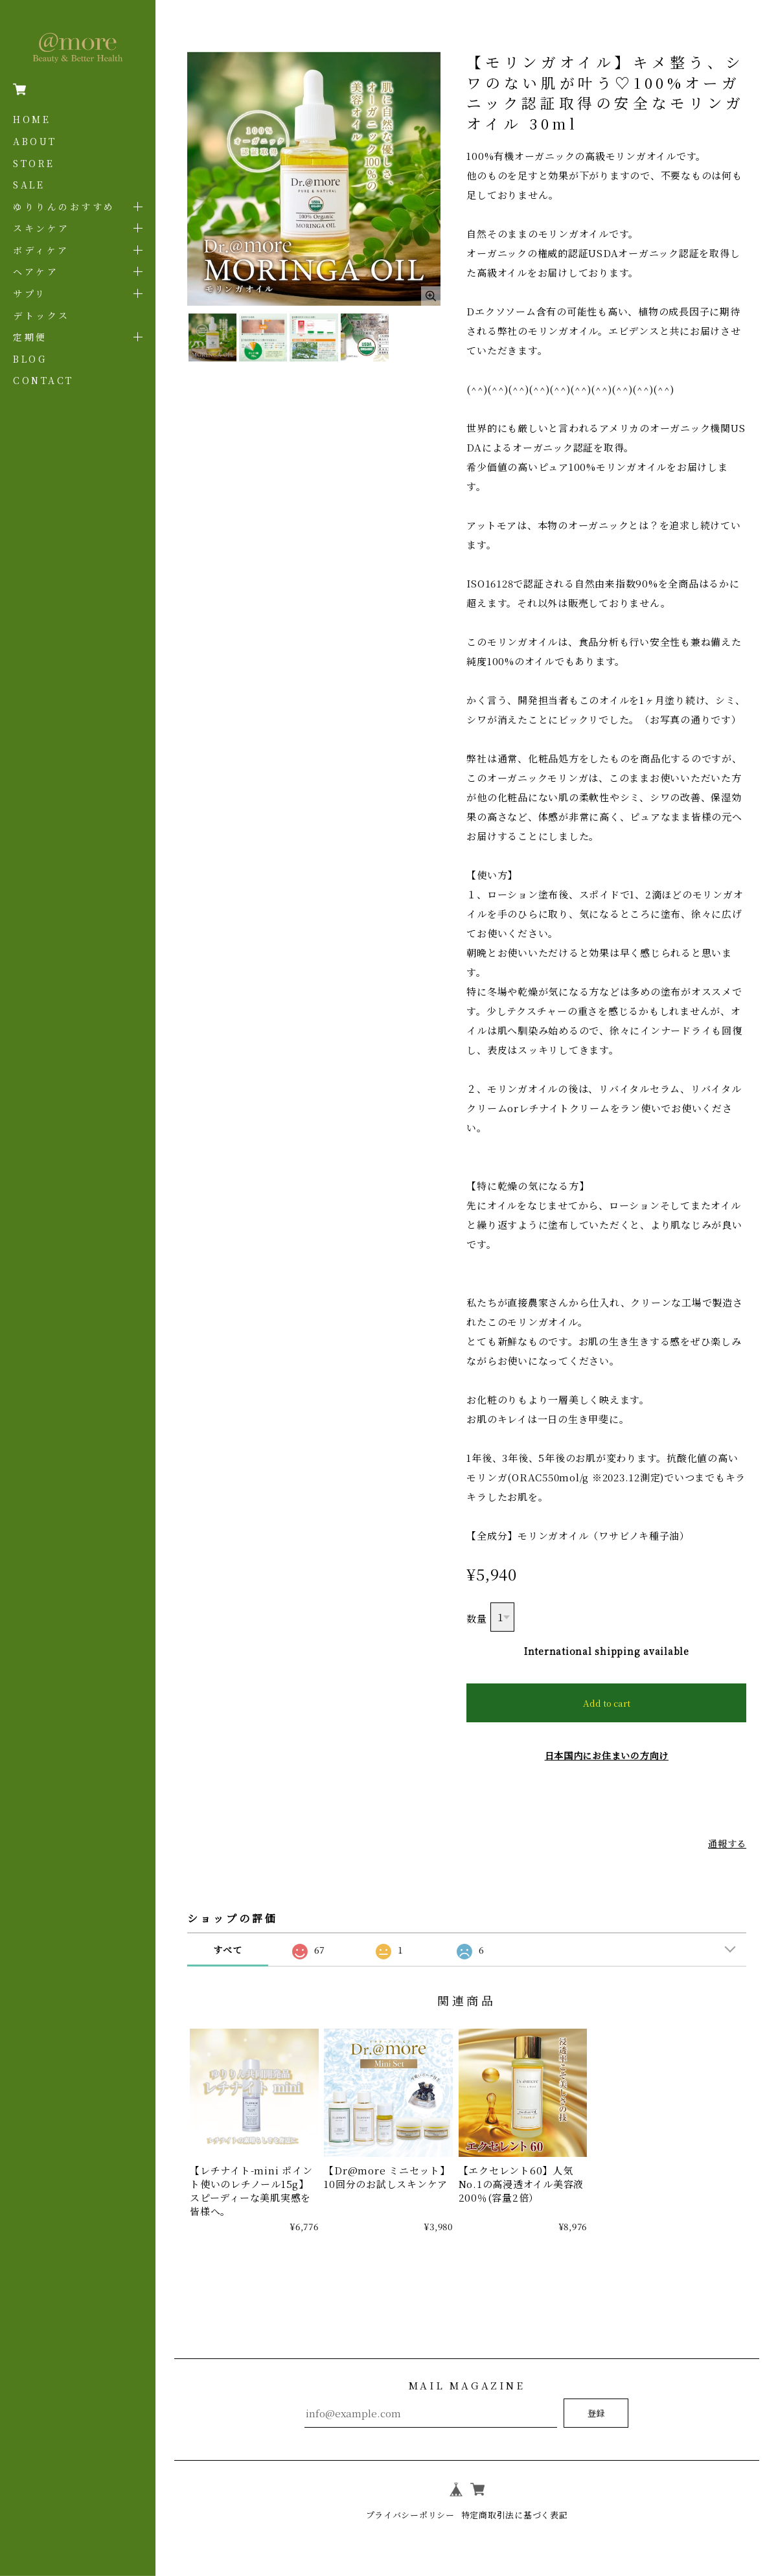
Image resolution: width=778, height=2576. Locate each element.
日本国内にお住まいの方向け (606, 1755)
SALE (29, 184)
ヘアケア (35, 271)
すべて (227, 1949)
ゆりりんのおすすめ (64, 206)
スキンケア (41, 228)
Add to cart (606, 1703)
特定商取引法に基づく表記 (518, 2514)
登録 (596, 2413)
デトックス (41, 315)
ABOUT (35, 141)
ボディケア (41, 250)
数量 (476, 1618)
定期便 (30, 336)
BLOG (30, 358)
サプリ (30, 293)
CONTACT (43, 380)
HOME (32, 119)
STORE (34, 162)
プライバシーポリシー (406, 2514)
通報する (725, 1843)
